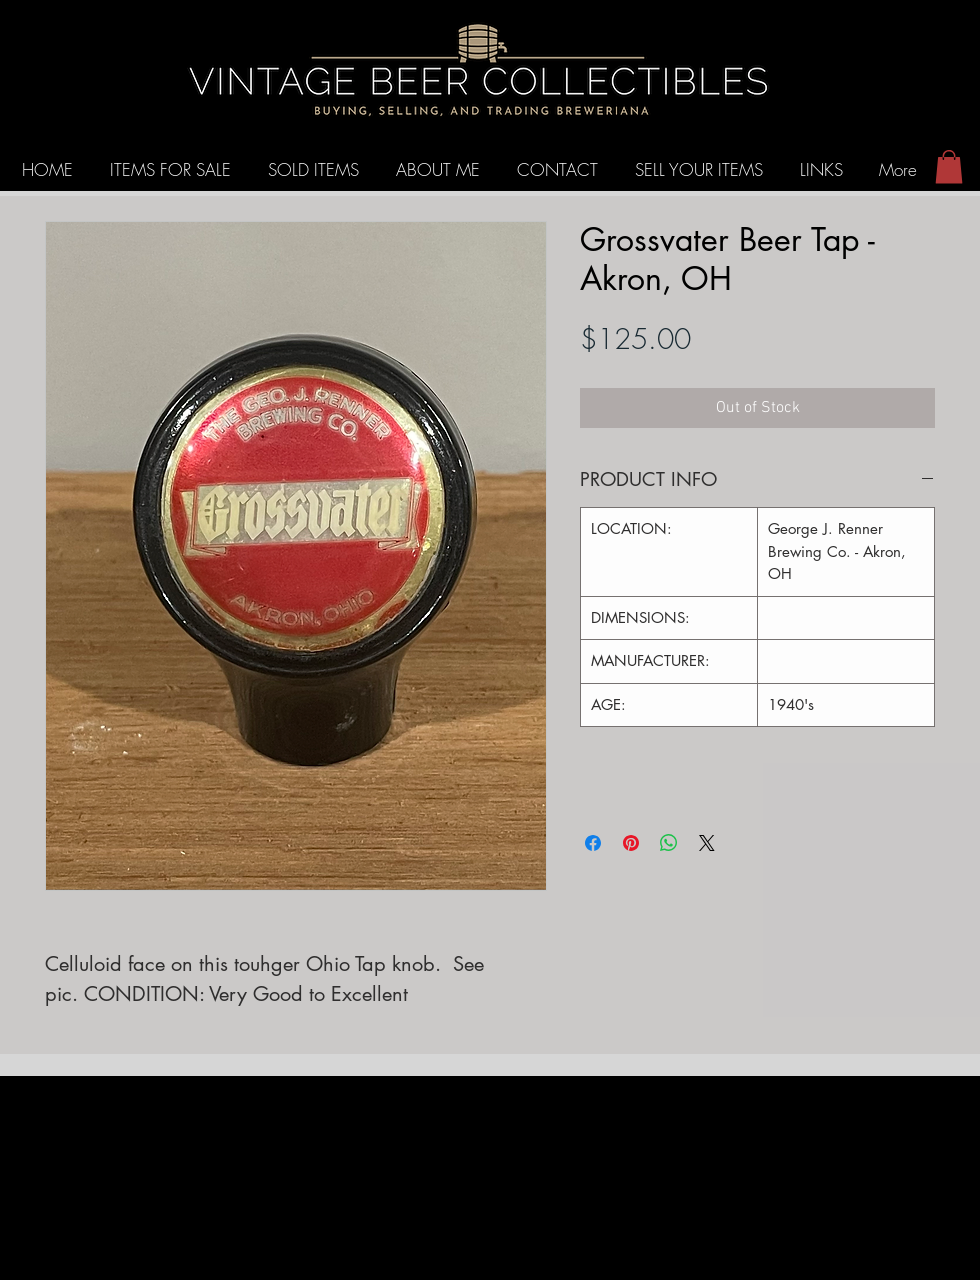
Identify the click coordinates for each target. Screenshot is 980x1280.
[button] (949, 166)
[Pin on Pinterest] (631, 843)
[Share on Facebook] (593, 843)
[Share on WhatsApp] (669, 843)
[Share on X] (707, 843)
